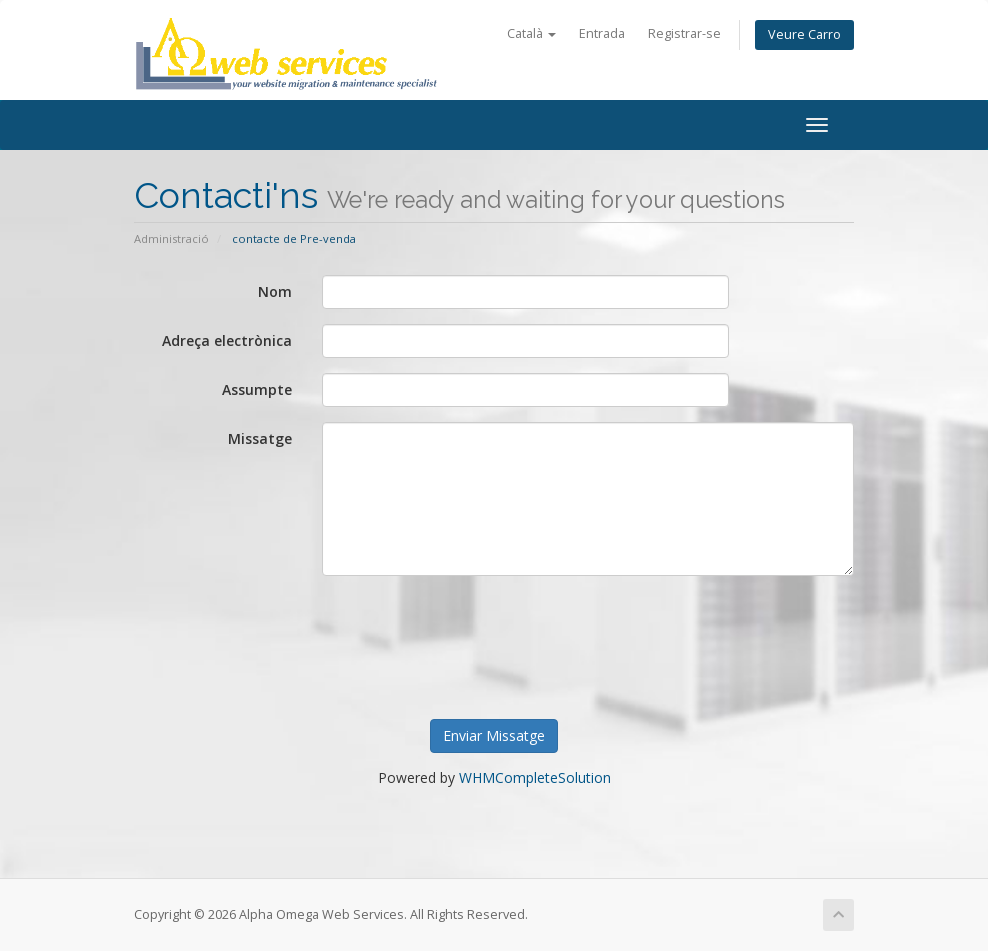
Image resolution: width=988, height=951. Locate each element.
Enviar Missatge (494, 735)
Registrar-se (684, 33)
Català (531, 33)
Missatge (260, 438)
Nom (275, 291)
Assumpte (257, 389)
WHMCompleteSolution (535, 777)
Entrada (602, 33)
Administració (171, 238)
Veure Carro (804, 34)
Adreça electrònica (227, 340)
